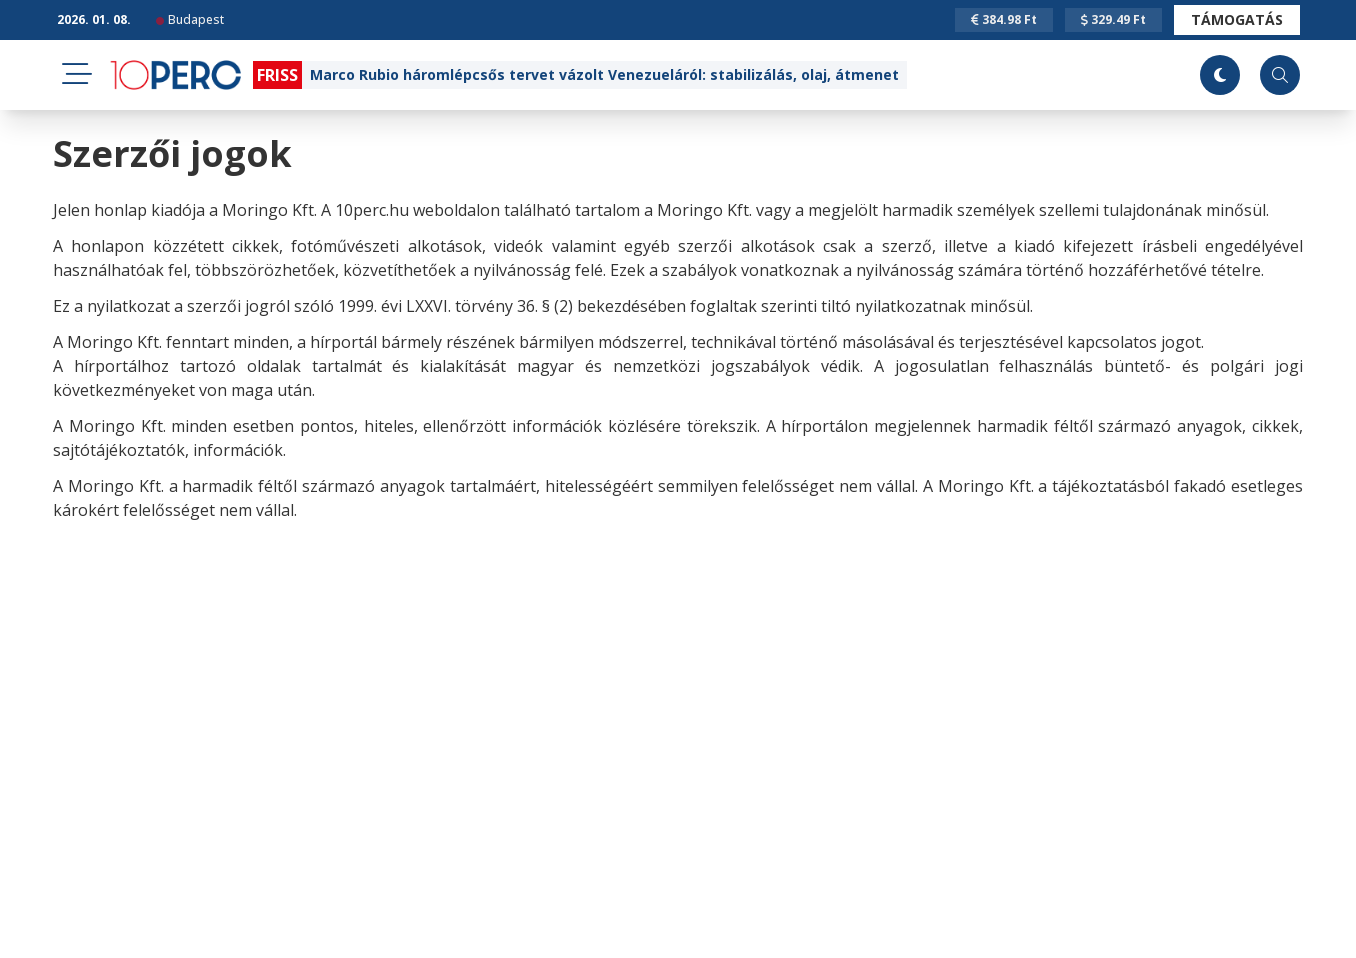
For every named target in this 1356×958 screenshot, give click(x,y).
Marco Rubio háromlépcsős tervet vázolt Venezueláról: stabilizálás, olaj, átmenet (604, 74)
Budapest (190, 19)
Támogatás (1237, 19)
